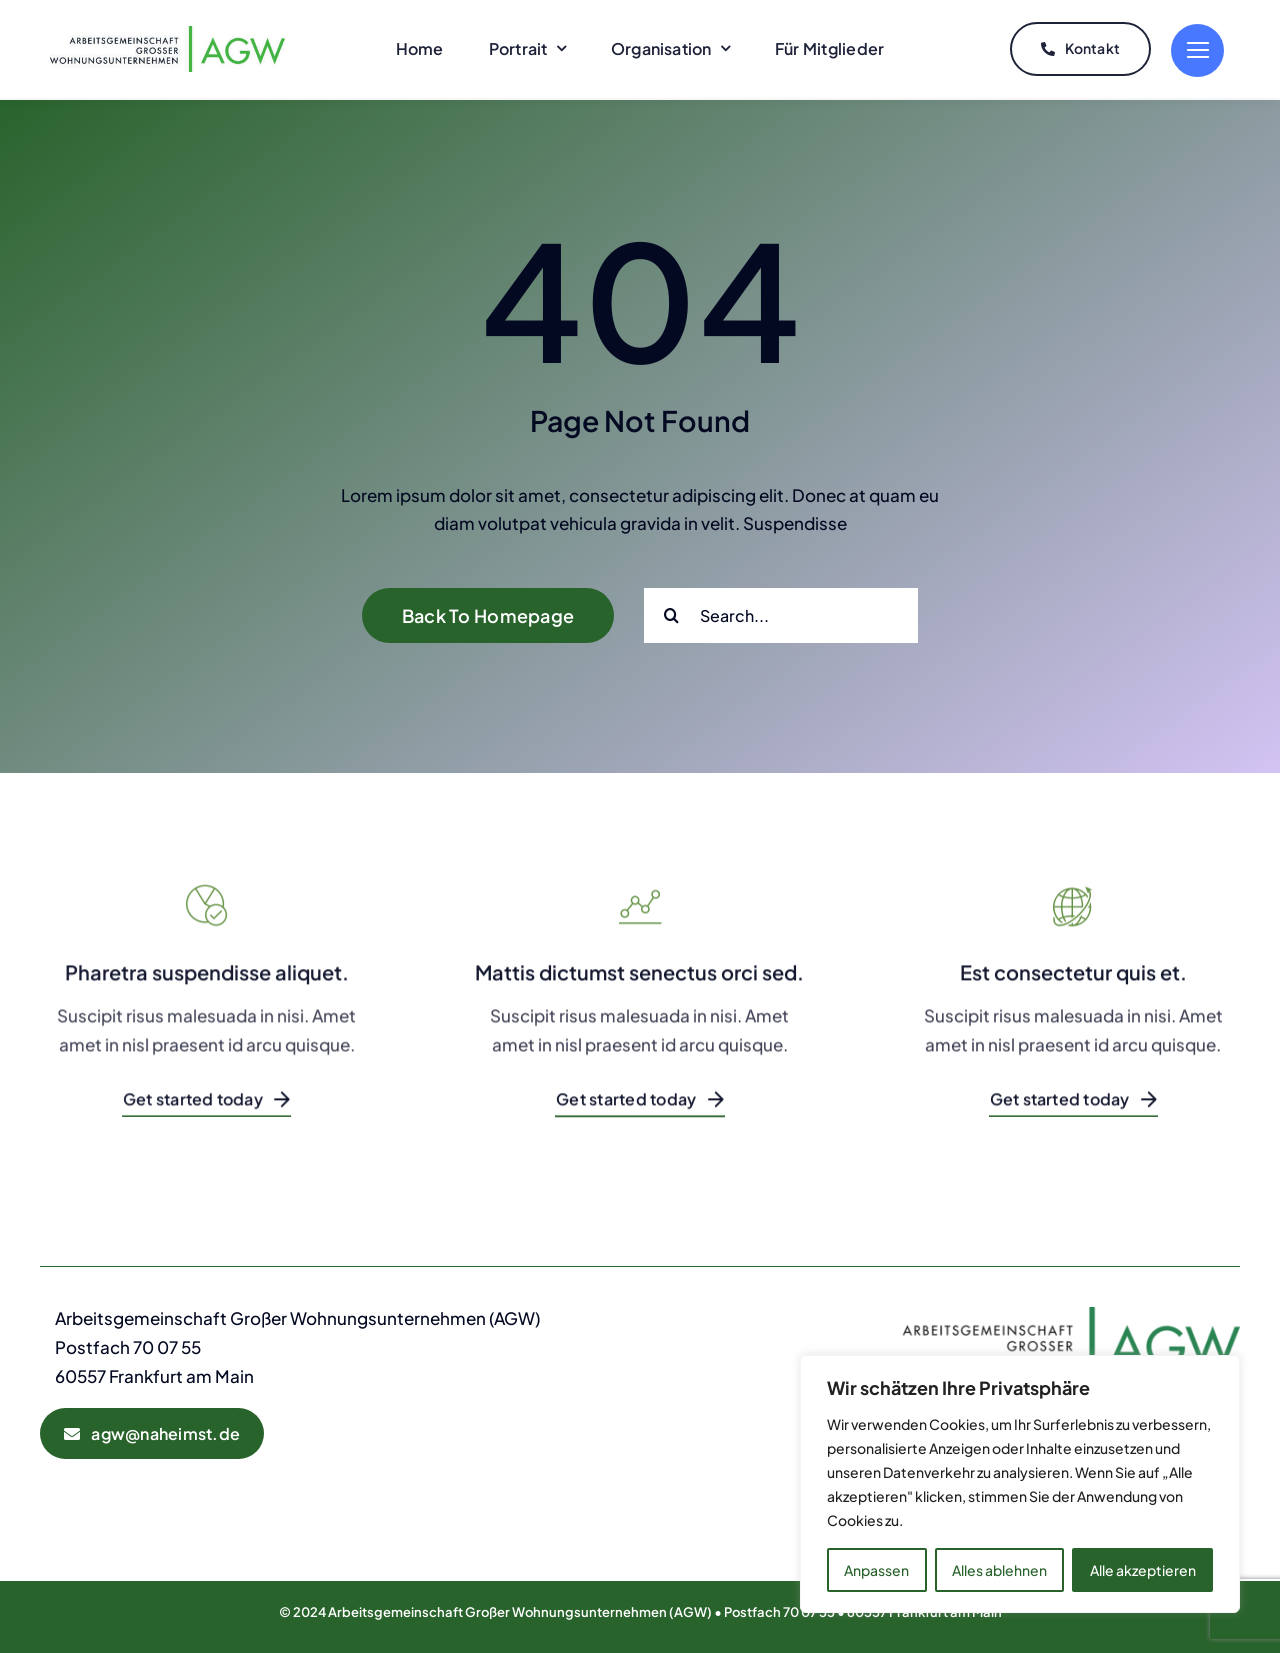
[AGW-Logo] (167, 32)
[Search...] (781, 611)
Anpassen (876, 1570)
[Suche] (671, 611)
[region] (1020, 1484)
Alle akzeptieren (1143, 1570)
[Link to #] (1197, 48)
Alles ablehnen (999, 1570)
